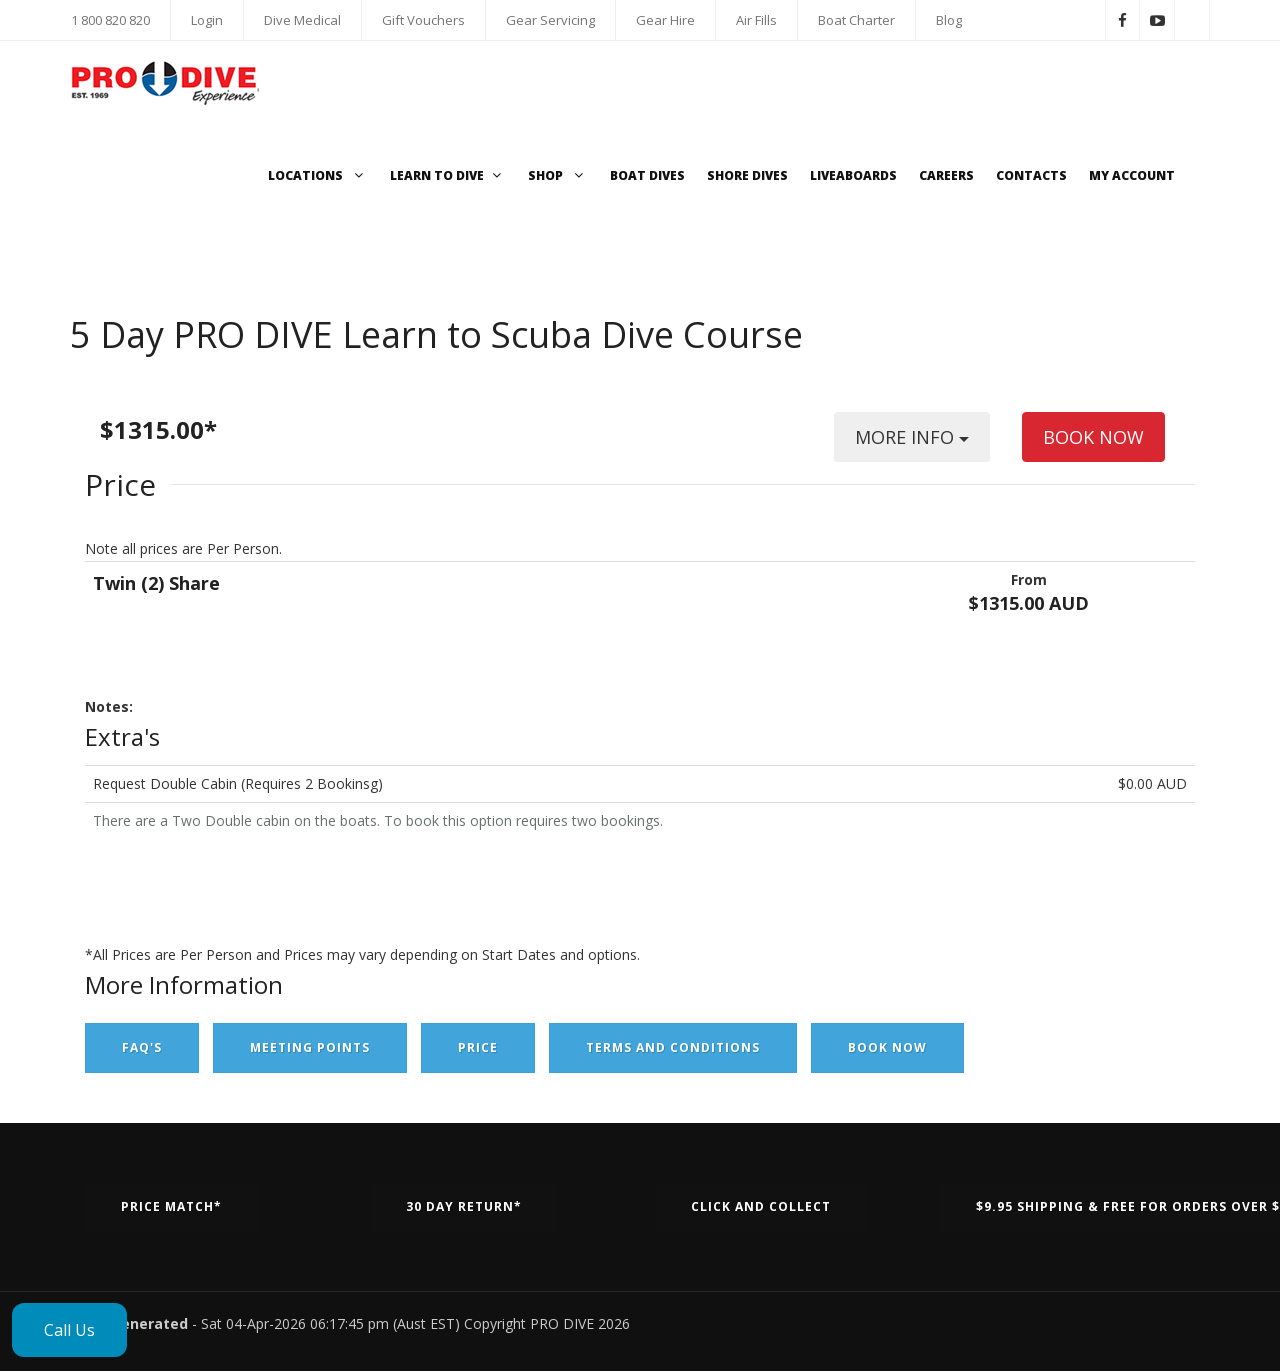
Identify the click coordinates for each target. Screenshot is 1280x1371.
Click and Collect (761, 1206)
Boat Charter (856, 20)
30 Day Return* (464, 1206)
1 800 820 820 (110, 20)
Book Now (887, 1047)
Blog (949, 20)
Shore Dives (747, 175)
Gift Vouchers (423, 20)
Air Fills (756, 20)
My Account (1132, 175)
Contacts (1031, 175)
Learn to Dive (448, 175)
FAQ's (142, 1047)
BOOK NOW (1093, 437)
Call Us (69, 1330)
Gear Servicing (550, 20)
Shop (558, 175)
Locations (318, 175)
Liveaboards (853, 175)
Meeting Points (310, 1047)
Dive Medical (302, 20)
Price (478, 1047)
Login (207, 20)
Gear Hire (665, 20)
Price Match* (171, 1206)
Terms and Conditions (673, 1047)
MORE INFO (912, 443)
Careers (946, 175)
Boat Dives (647, 175)
